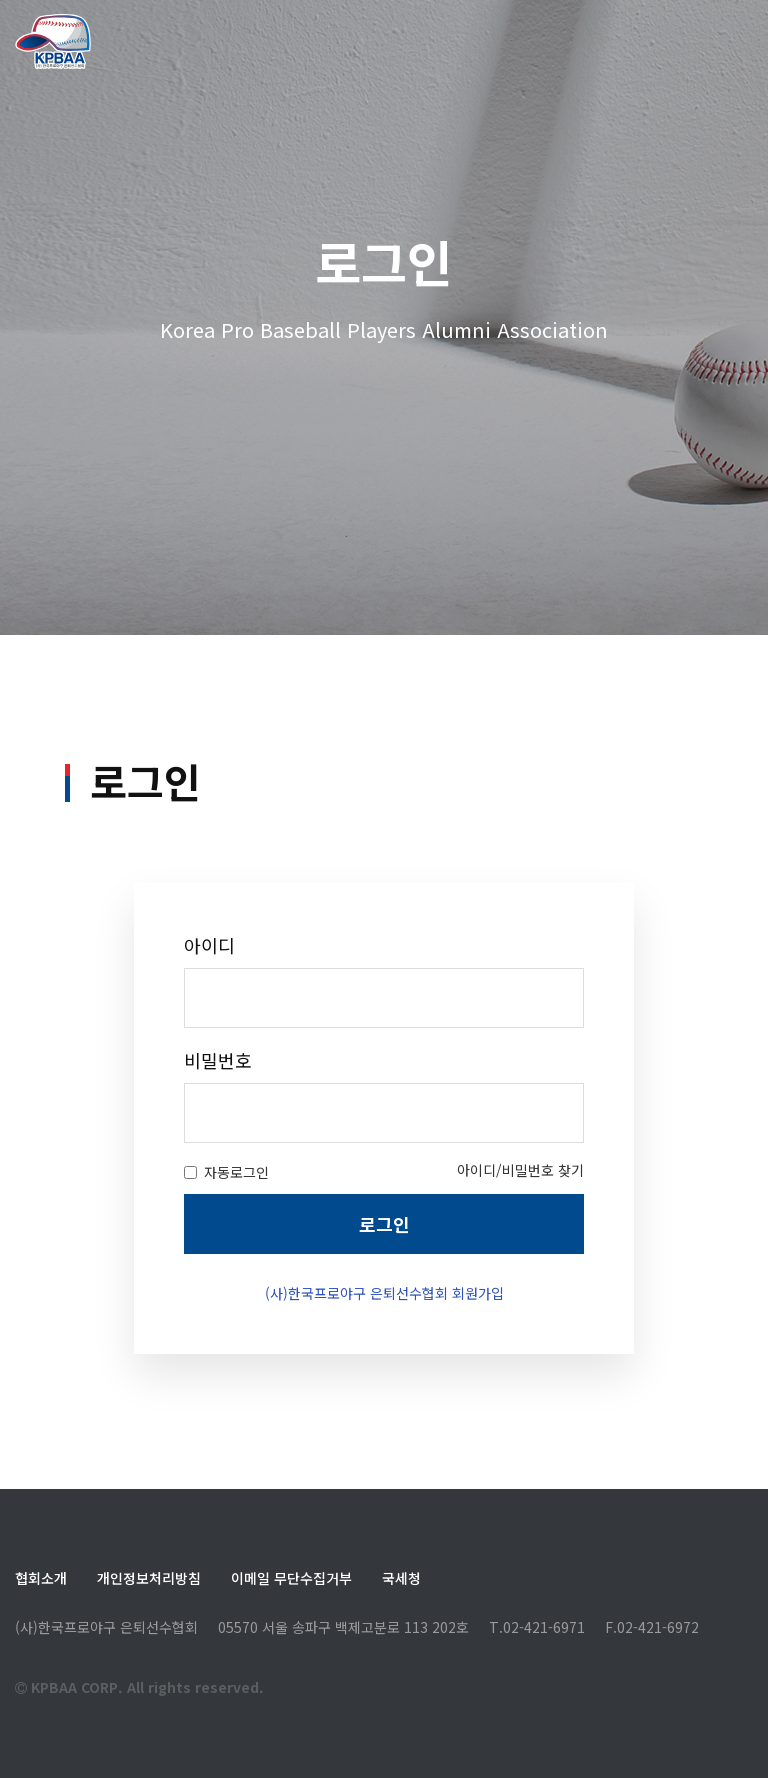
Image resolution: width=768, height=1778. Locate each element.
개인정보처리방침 (149, 1578)
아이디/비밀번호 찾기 (520, 1241)
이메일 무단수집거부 (291, 1578)
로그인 (384, 1295)
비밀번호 (218, 1131)
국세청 (401, 1578)
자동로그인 (226, 1243)
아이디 (209, 1016)
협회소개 (41, 1578)
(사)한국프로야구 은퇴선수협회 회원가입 (384, 1364)
